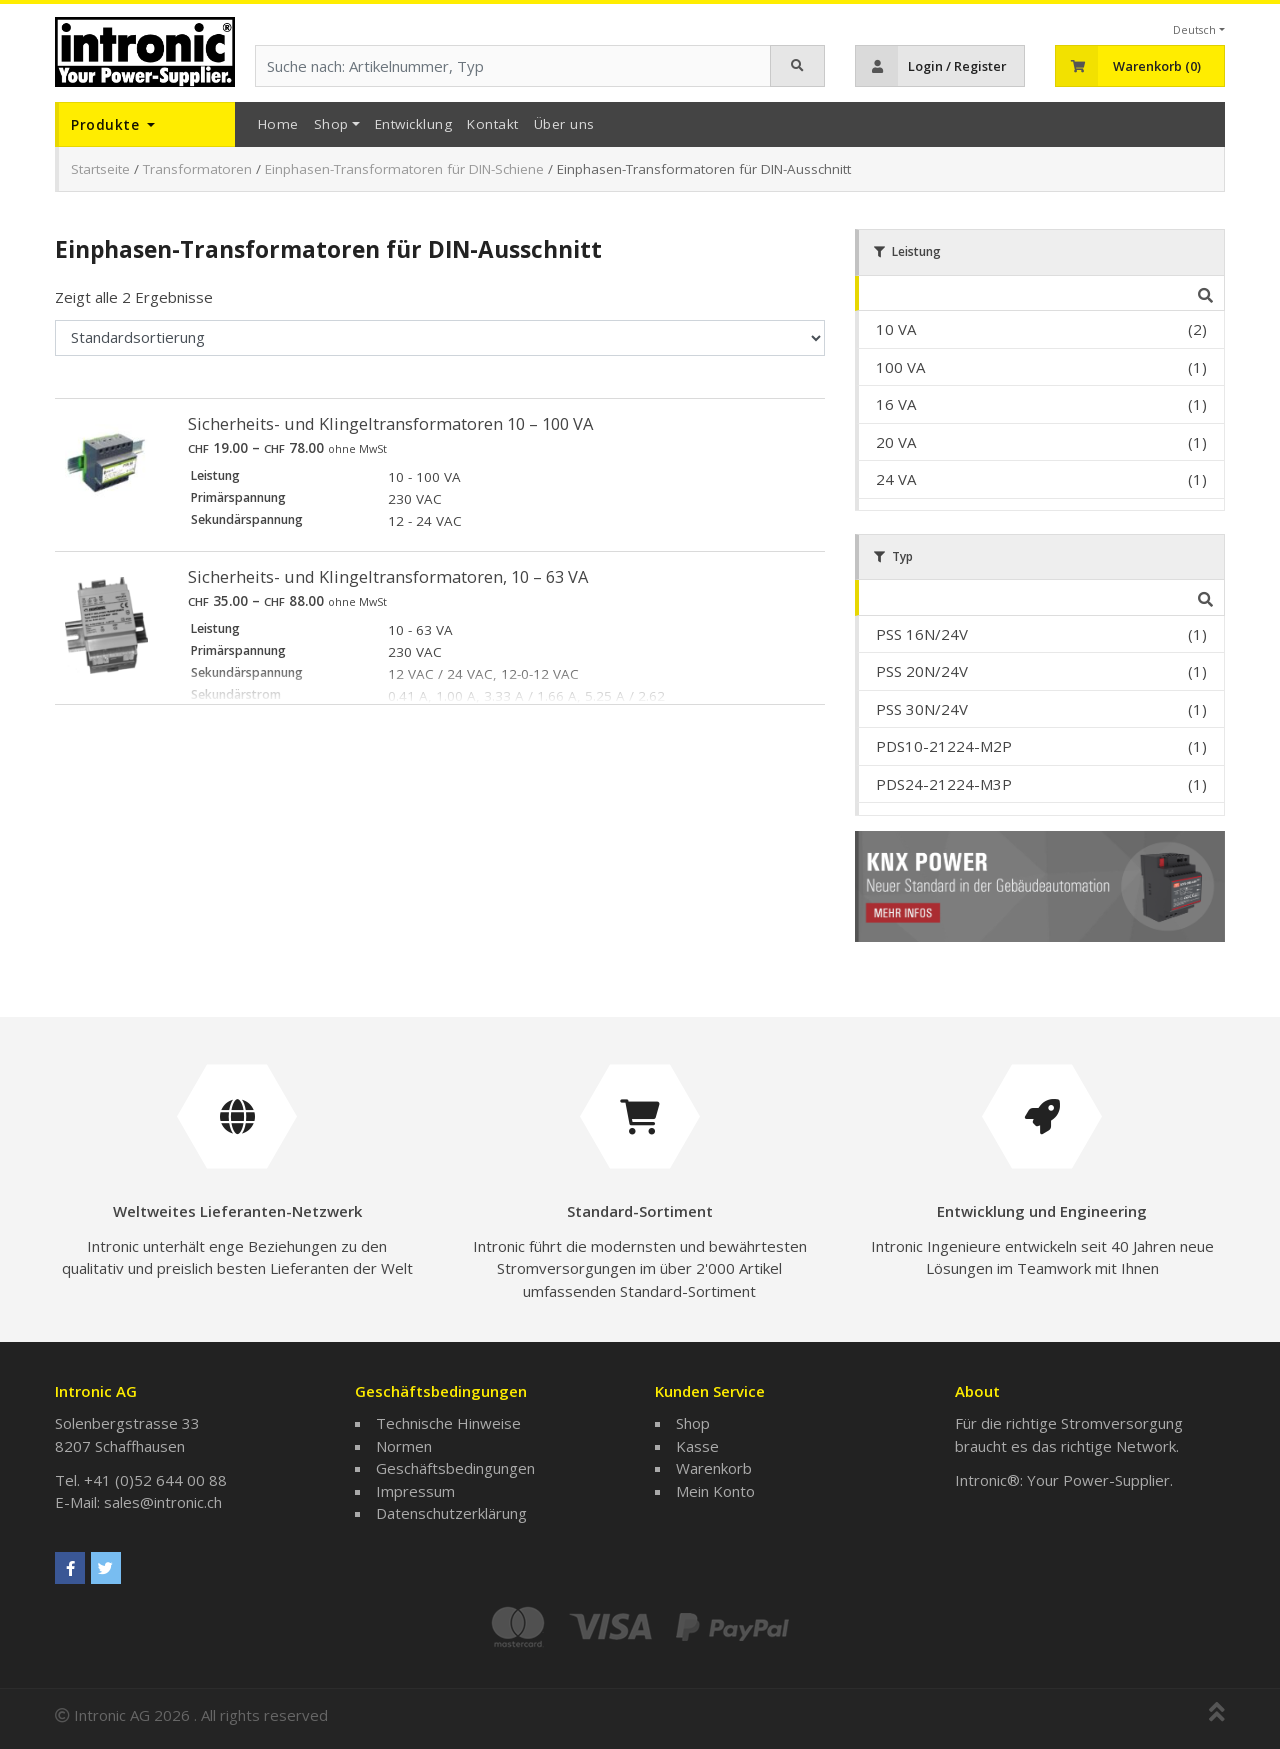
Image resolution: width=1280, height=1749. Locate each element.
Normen (404, 1446)
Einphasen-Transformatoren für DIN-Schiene (404, 169)
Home (278, 124)
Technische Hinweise (448, 1423)
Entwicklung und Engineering (1042, 1211)
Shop (331, 124)
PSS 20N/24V (922, 671)
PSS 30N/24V (922, 709)
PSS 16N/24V (922, 634)
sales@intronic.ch (163, 1502)
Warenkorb (714, 1468)
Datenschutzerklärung (451, 1513)
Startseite (100, 169)
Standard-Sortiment (640, 1211)
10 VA (896, 329)
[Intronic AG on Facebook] (70, 1568)
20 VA (896, 442)
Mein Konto (715, 1491)
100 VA (900, 367)
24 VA (896, 479)
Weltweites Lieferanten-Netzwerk (237, 1211)
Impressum (415, 1491)
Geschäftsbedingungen (455, 1468)
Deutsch (1194, 29)
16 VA (896, 404)
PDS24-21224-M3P (944, 784)
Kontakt (493, 124)
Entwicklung (414, 124)
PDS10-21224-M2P (944, 746)
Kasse (697, 1446)
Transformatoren (197, 169)
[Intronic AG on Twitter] (106, 1568)
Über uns (564, 124)
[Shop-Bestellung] (440, 338)
